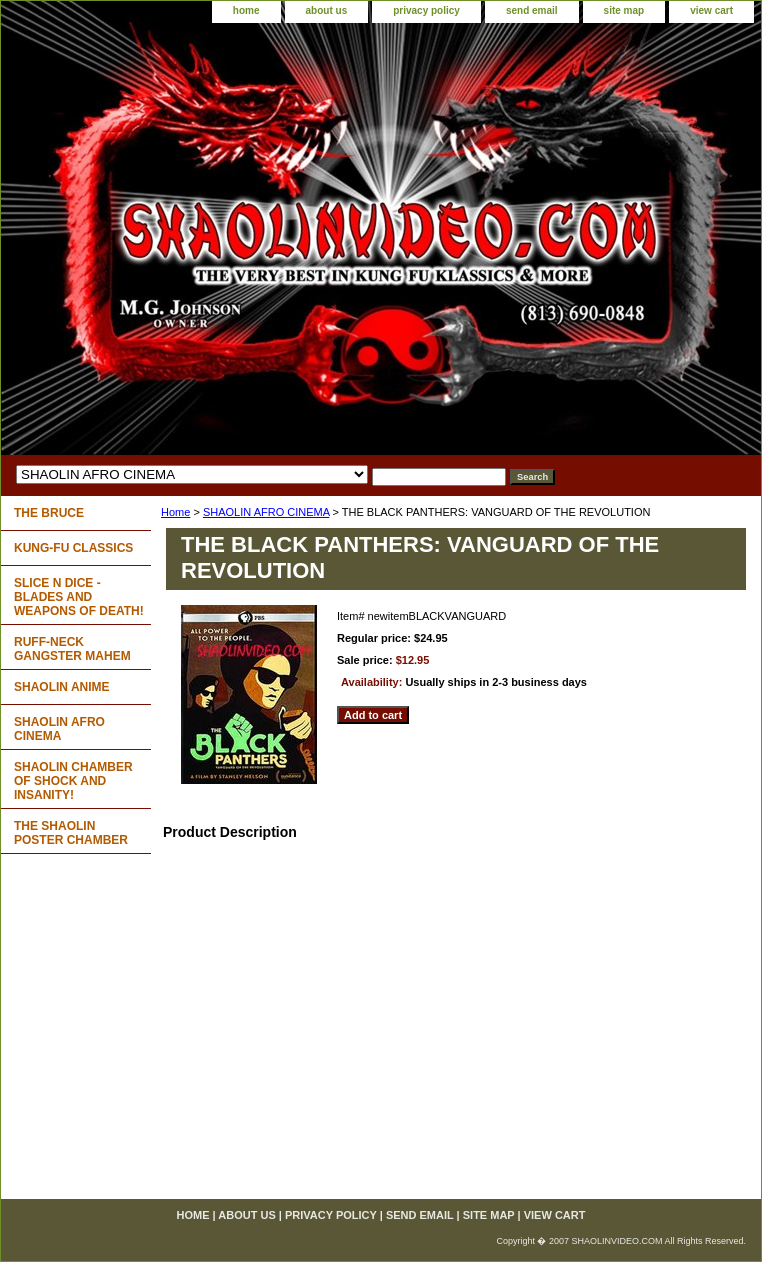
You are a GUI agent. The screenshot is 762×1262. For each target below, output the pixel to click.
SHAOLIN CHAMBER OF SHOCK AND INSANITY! (73, 781)
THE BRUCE (49, 513)
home (246, 10)
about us (327, 10)
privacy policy (426, 10)
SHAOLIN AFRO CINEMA (266, 512)
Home (175, 512)
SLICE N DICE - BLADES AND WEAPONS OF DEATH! (79, 597)
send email (532, 10)
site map (624, 10)
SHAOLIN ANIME (62, 687)
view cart (711, 10)
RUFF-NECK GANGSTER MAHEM (72, 649)
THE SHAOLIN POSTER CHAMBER (71, 833)
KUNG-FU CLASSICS (73, 548)
